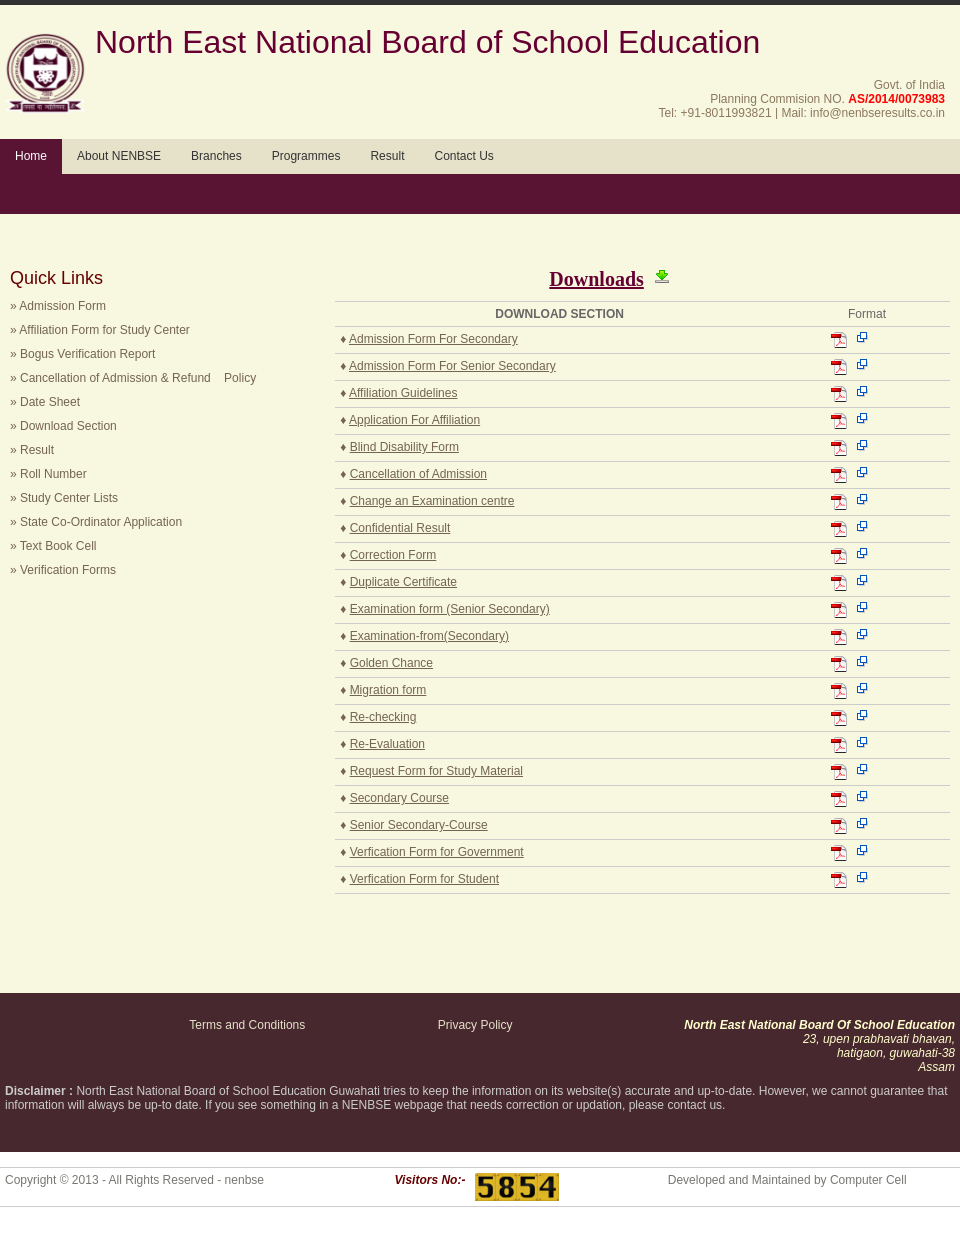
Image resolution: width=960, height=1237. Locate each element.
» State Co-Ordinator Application (96, 522)
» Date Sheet (45, 402)
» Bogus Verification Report (82, 354)
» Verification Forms (63, 570)
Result (387, 156)
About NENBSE (119, 156)
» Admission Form (58, 306)
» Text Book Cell (53, 546)
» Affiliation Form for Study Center (100, 330)
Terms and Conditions (247, 1025)
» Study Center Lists (64, 498)
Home (31, 156)
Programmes (306, 156)
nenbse (244, 1180)
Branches (216, 156)
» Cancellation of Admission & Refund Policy (133, 378)
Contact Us (463, 156)
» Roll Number (48, 474)
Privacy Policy (475, 1025)
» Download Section (63, 426)
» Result (32, 450)
